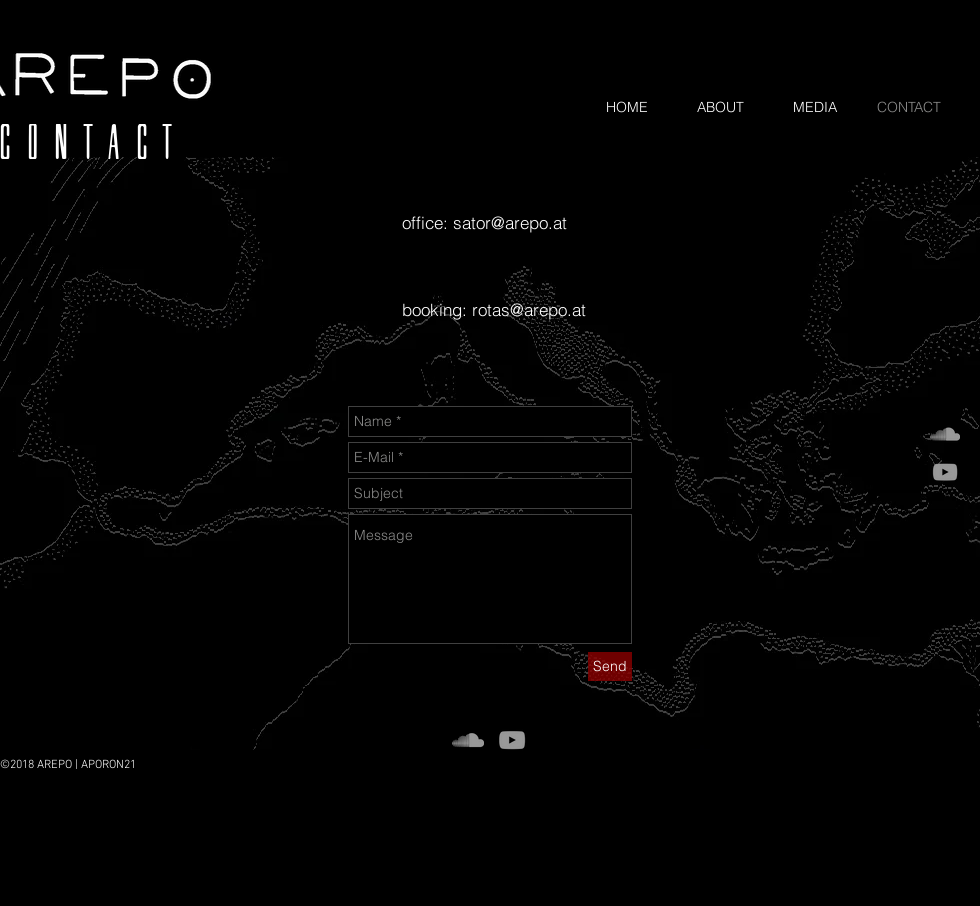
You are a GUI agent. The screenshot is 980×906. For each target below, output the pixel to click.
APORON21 (108, 765)
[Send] (610, 666)
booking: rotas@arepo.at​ (494, 309)
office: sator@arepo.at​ (484, 222)
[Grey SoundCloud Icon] (945, 434)
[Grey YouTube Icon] (945, 472)
